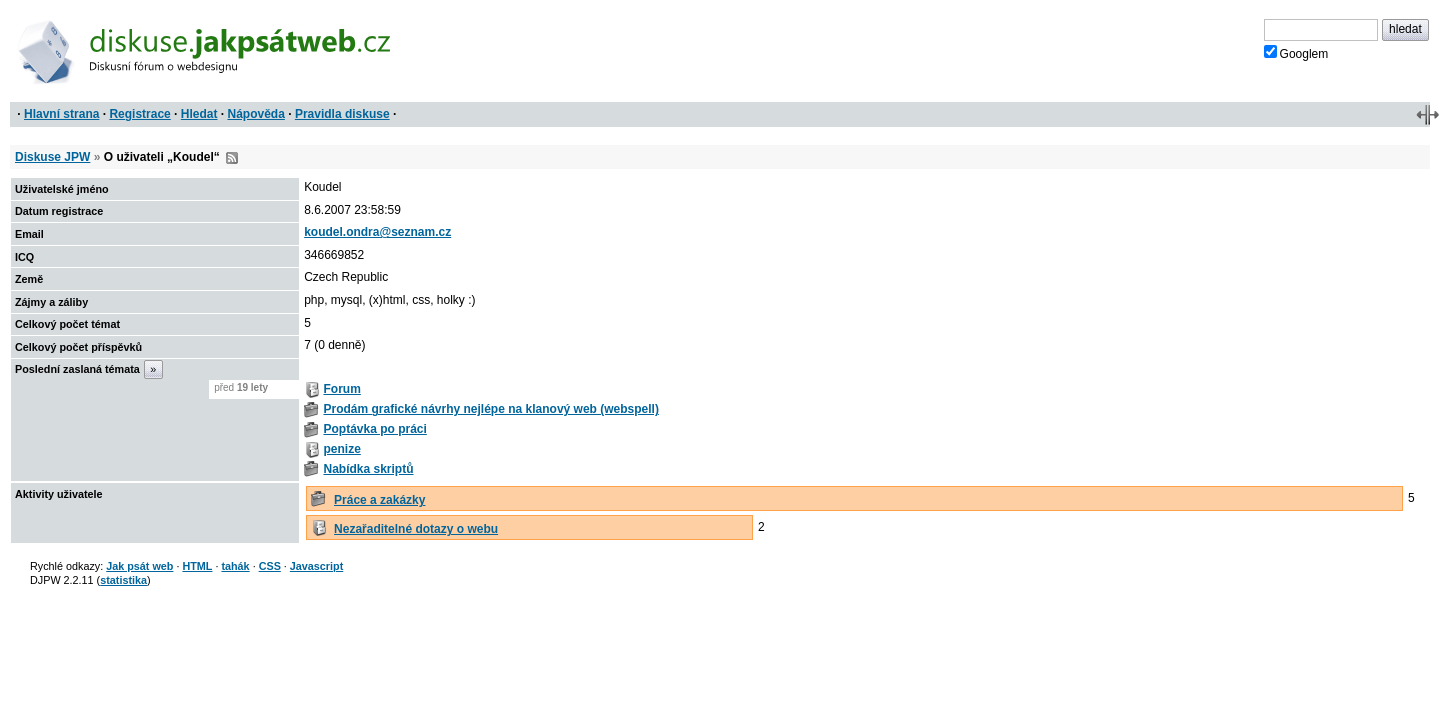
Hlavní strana (61, 114)
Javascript (316, 566)
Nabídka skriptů (368, 469)
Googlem (1296, 53)
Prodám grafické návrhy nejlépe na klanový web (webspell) (490, 409)
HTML (197, 566)
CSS (270, 566)
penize (341, 449)
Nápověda (256, 114)
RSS (232, 158)
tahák (235, 566)
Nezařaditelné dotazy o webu (416, 529)
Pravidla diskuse (342, 114)
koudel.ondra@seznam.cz (377, 232)
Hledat (199, 114)
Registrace (139, 114)
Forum (341, 389)
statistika (123, 580)
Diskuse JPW (52, 157)
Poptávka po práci (374, 429)
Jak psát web (139, 566)
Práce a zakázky (379, 500)
